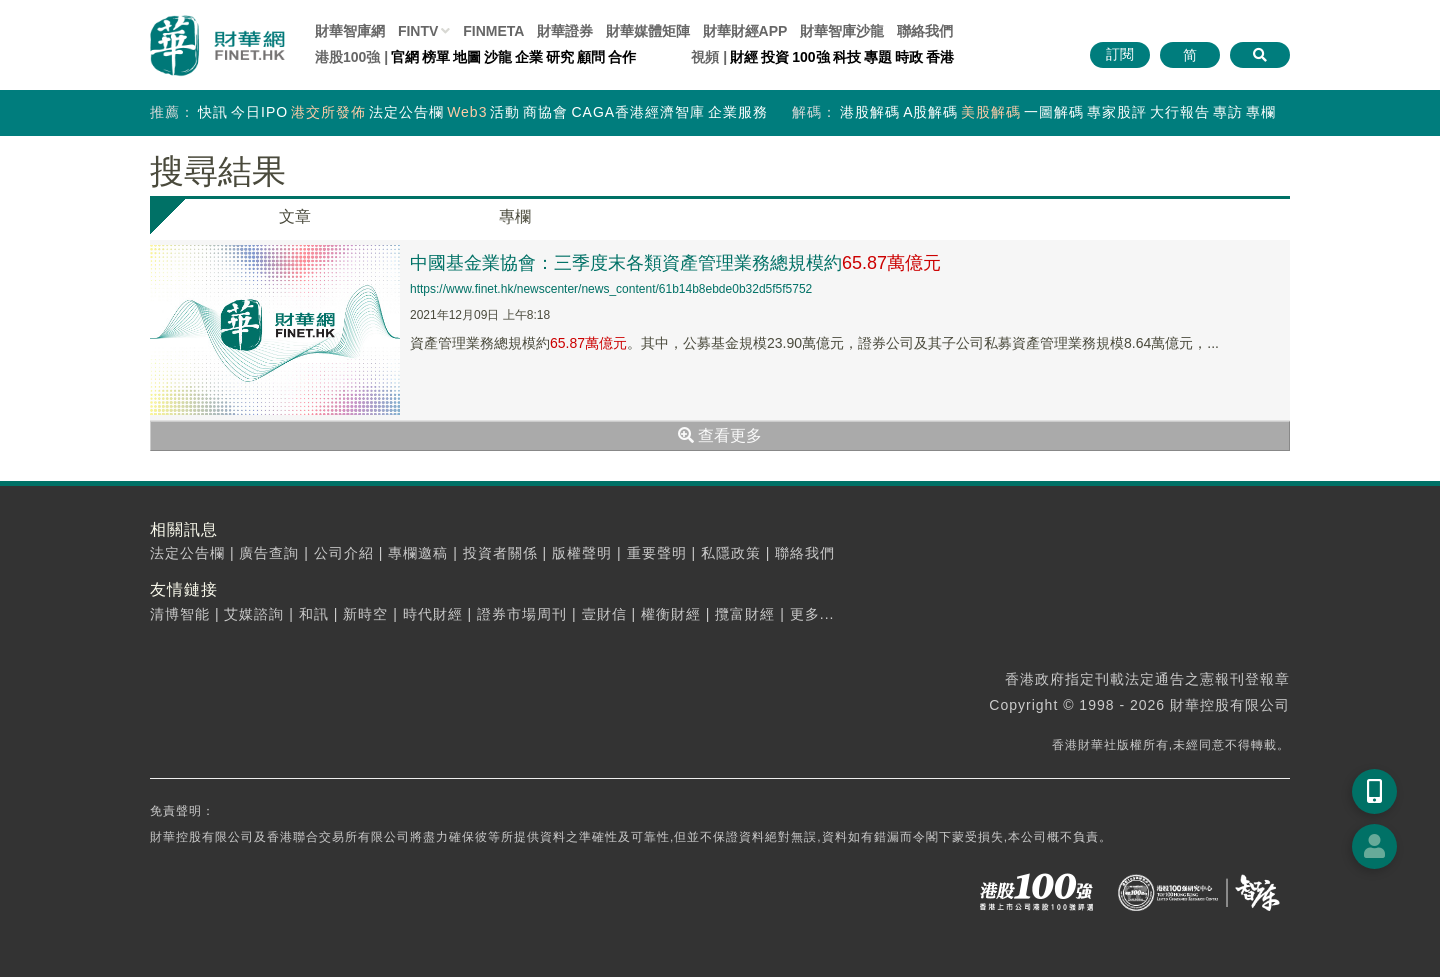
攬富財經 (745, 614)
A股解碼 (930, 112)
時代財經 (433, 614)
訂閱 (1120, 54)
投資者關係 (500, 553)
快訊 (213, 112)
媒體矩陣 (648, 31)
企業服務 (738, 112)
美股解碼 (991, 112)
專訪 (1228, 112)
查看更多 (720, 435)
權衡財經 (671, 614)
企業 (529, 57)
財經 (744, 57)
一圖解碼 (1054, 112)
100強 (810, 57)
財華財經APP (745, 31)
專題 (878, 57)
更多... (812, 614)
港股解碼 (870, 112)
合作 (622, 57)
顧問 (591, 57)
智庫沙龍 (842, 31)
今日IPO (259, 112)
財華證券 (565, 31)
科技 (847, 57)
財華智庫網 (350, 31)
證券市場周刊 (522, 614)
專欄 (1261, 112)
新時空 (365, 614)
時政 (909, 57)
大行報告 (1180, 112)
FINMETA (493, 31)
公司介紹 (344, 553)
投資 (775, 57)
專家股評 (1117, 112)
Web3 (467, 112)
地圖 (467, 57)
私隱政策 (731, 553)
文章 (295, 216)
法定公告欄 (406, 112)
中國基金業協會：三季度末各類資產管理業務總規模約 (675, 263)
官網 (405, 57)
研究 (560, 57)
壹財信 (604, 614)
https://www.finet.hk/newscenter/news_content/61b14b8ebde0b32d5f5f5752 (611, 289)
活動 (505, 112)
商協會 (545, 112)
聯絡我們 (925, 31)
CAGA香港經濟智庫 (638, 112)
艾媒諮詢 (254, 614)
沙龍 (498, 57)
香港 (940, 57)
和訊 (314, 614)
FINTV (418, 31)
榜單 (436, 57)
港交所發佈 (328, 112)
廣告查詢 (269, 553)
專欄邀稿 (418, 553)
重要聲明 (657, 553)
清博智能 (180, 614)
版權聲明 (582, 553)
